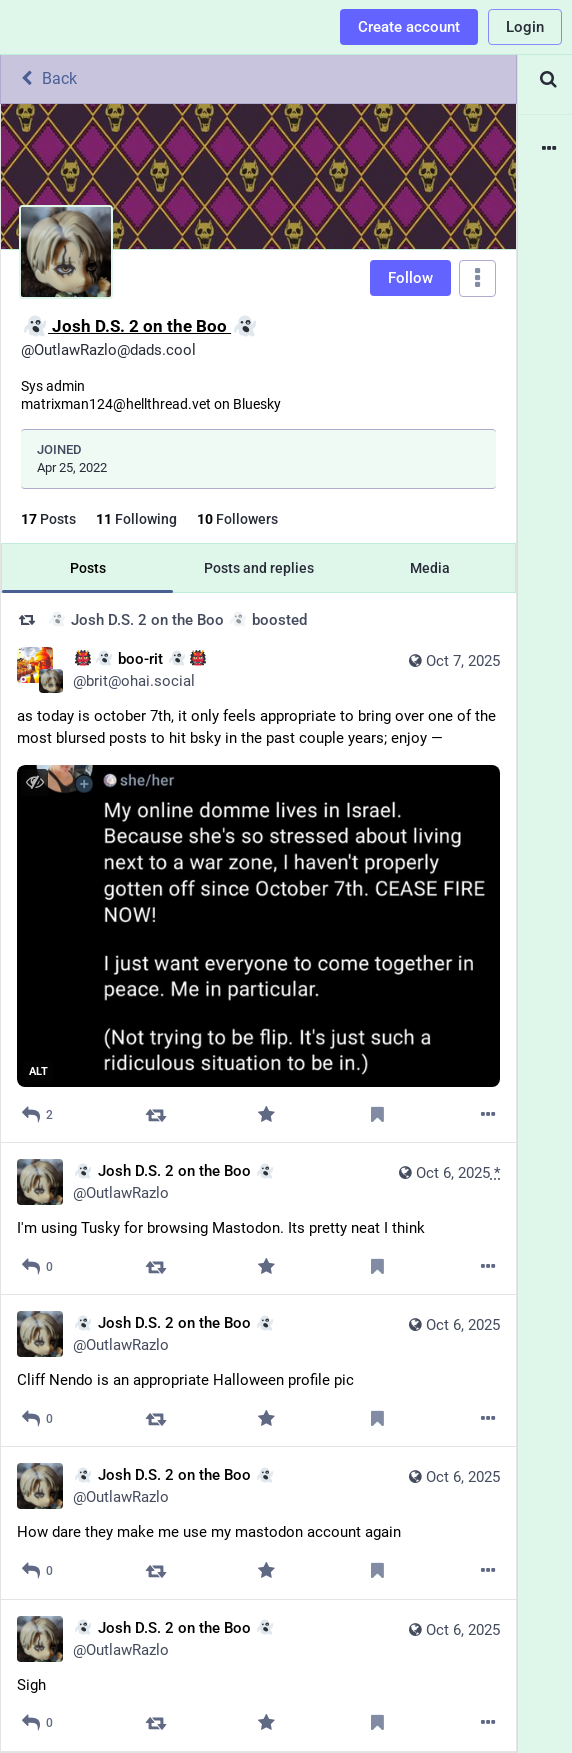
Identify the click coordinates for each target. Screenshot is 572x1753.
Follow (410, 278)
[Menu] (477, 278)
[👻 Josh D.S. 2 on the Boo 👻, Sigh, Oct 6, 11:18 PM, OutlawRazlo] (258, 1676)
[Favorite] (266, 1114)
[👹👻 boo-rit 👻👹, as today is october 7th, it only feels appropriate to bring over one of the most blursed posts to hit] (258, 868)
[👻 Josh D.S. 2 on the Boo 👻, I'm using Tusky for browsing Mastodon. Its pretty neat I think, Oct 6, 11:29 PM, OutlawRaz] (258, 1219)
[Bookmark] (377, 1114)
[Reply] (37, 1114)
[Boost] (156, 1114)
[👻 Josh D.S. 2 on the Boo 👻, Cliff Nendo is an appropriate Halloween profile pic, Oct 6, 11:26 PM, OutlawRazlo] (258, 1371)
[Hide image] (34, 782)
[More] (488, 1114)
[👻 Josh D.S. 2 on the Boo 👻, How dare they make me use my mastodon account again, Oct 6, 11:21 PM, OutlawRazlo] (258, 1523)
